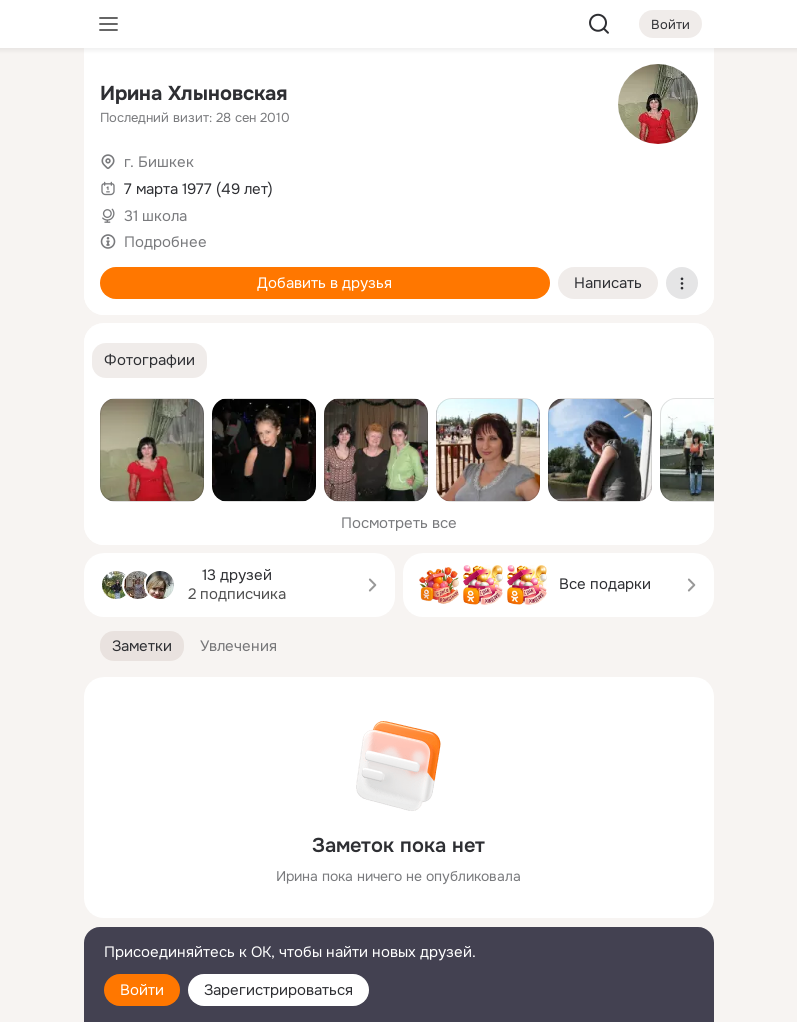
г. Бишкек (159, 162)
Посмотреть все (399, 523)
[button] (149, 360)
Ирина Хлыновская (193, 93)
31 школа (155, 216)
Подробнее (165, 242)
